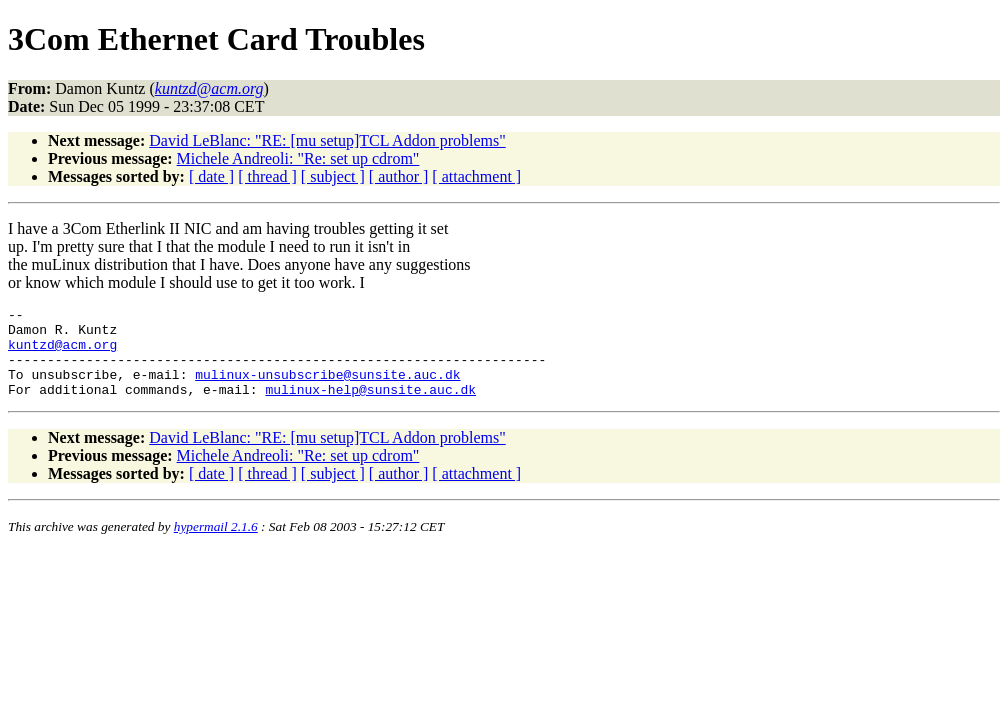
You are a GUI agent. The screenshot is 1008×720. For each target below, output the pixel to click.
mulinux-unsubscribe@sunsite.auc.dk (327, 389)
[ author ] (399, 176)
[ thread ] (267, 176)
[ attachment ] (476, 176)
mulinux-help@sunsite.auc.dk (370, 407)
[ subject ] (333, 176)
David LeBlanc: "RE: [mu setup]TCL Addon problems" (327, 140)
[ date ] (211, 176)
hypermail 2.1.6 (216, 544)
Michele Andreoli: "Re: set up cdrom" (298, 158)
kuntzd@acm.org (62, 353)
